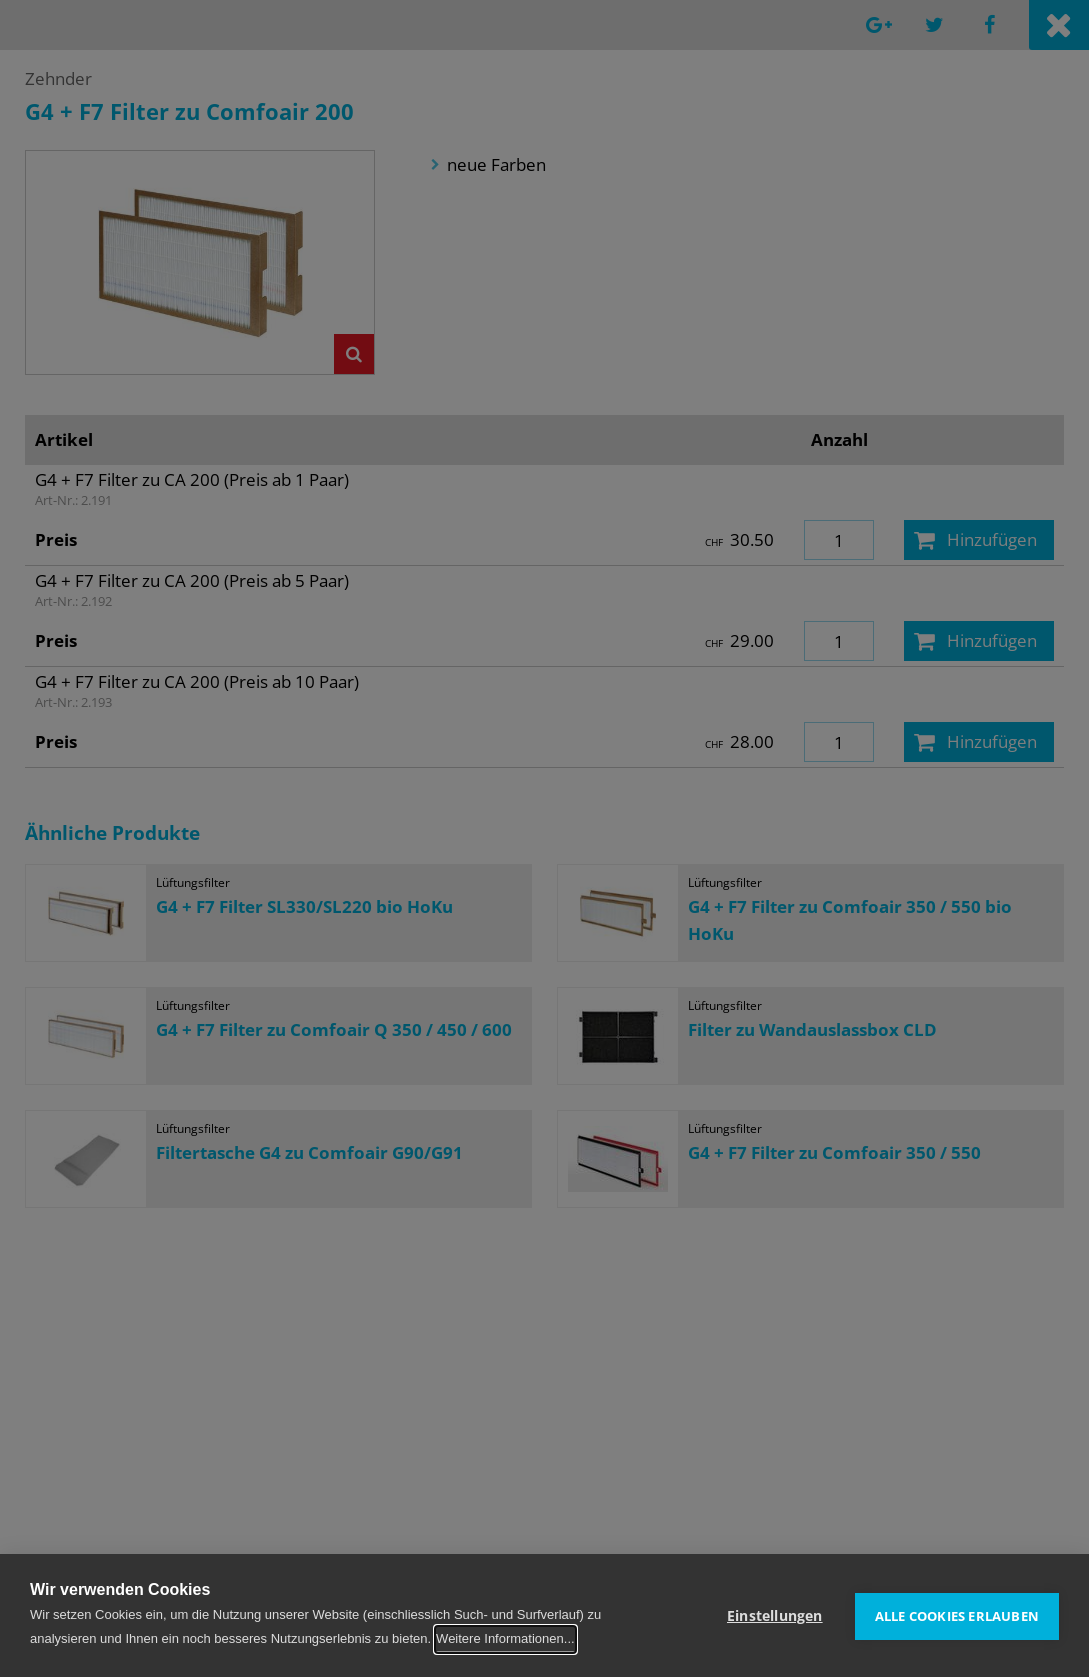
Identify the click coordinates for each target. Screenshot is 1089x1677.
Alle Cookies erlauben (957, 1615)
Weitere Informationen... (505, 1638)
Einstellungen (775, 1615)
